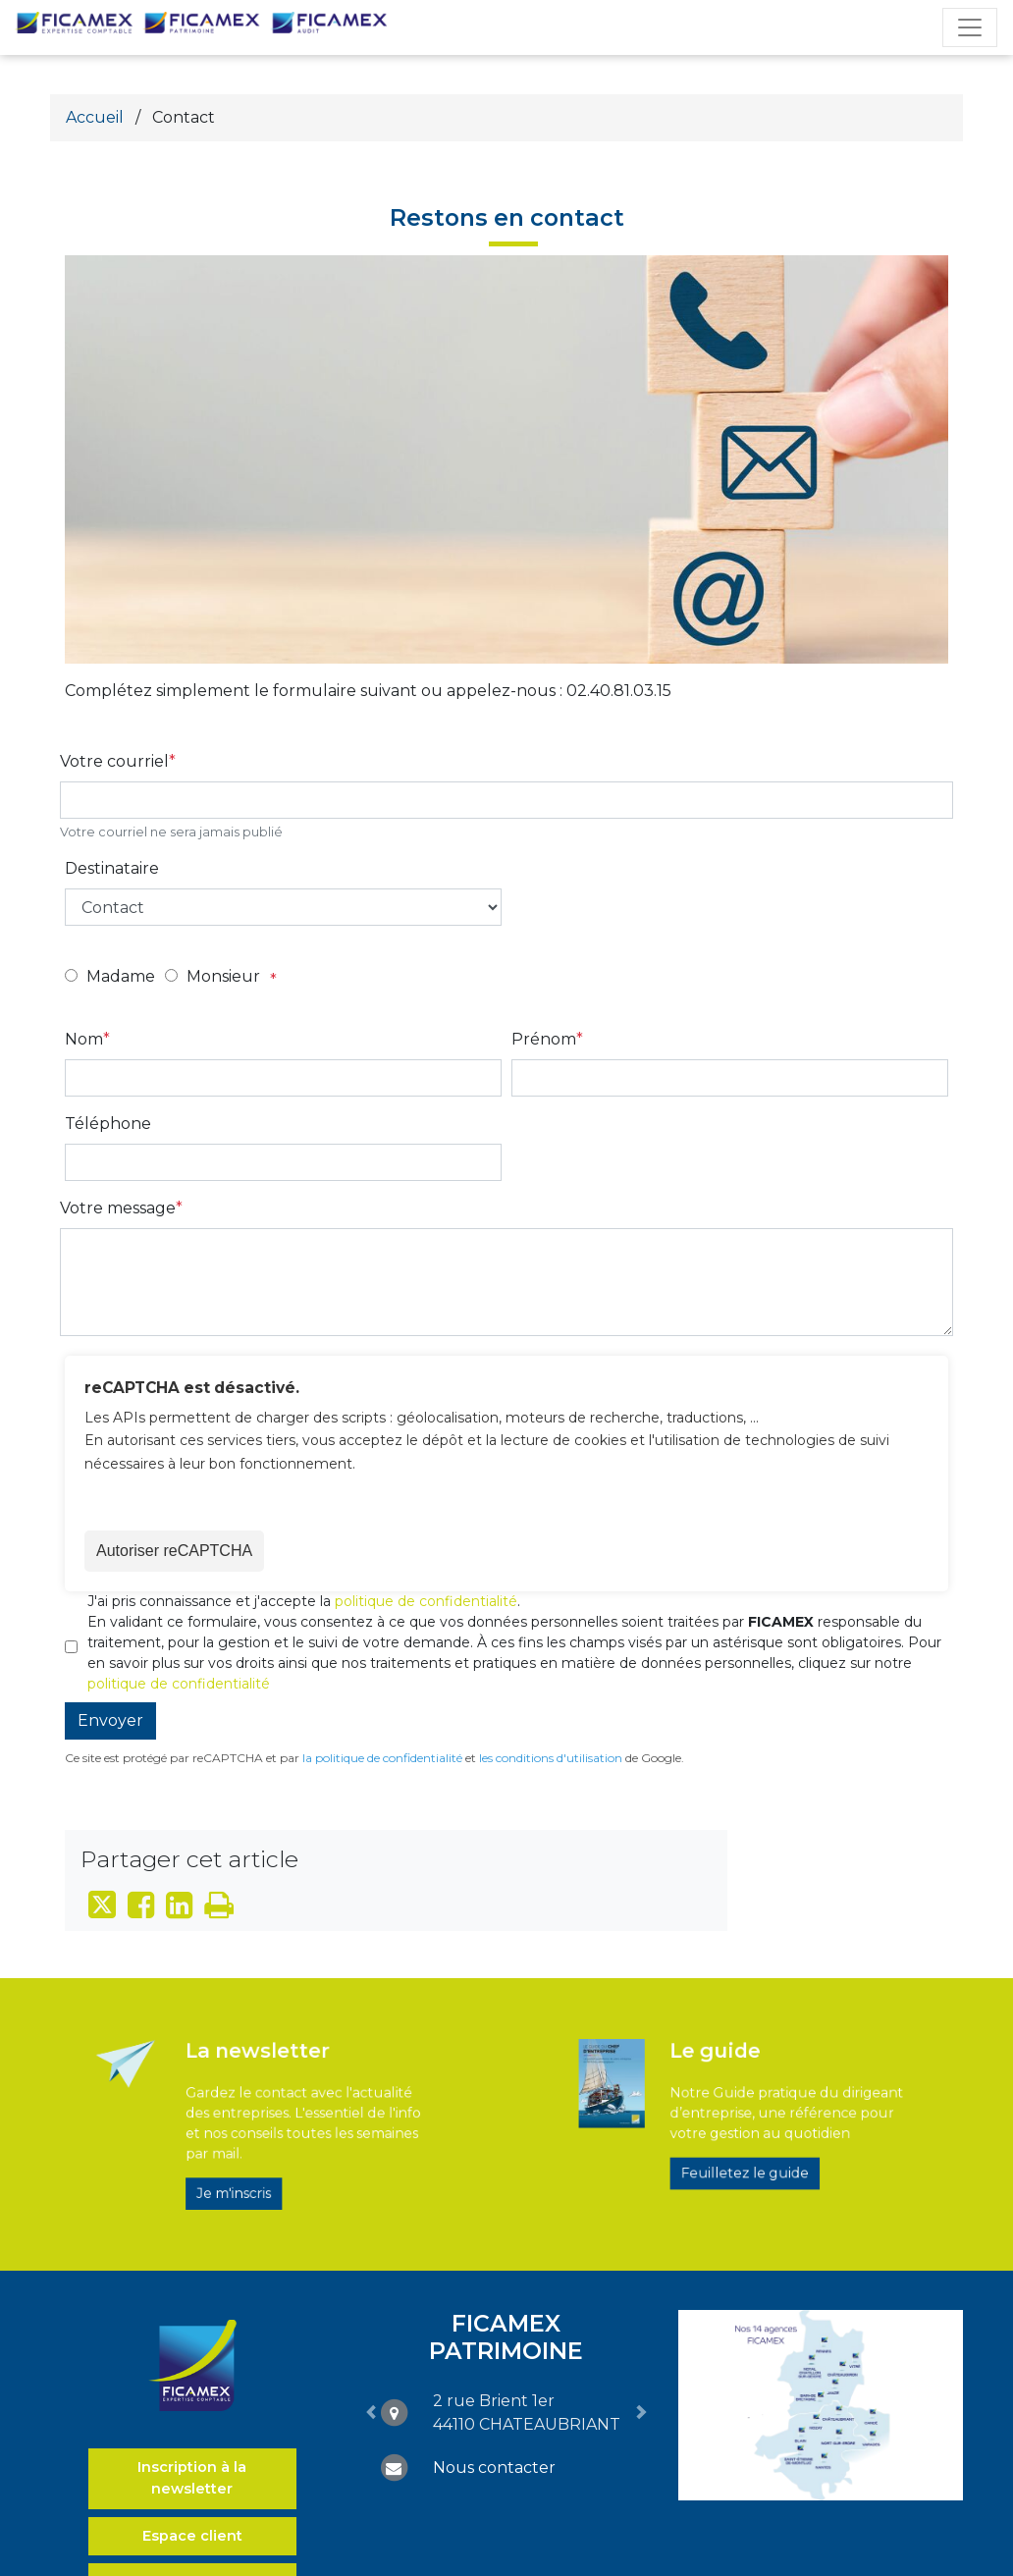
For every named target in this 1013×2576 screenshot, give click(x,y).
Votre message (118, 1208)
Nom (84, 1039)
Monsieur (223, 976)
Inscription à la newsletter (191, 2477)
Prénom (543, 1039)
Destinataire (112, 868)
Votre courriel (114, 761)
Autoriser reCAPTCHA (174, 1550)
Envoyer (110, 1720)
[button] (371, 2412)
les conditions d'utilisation (550, 1757)
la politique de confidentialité (382, 1757)
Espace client (192, 2536)
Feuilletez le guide (740, 2153)
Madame (120, 976)
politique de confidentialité (426, 1601)
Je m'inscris (253, 2166)
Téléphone (108, 1123)
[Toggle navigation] (969, 27)
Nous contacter (494, 2467)
